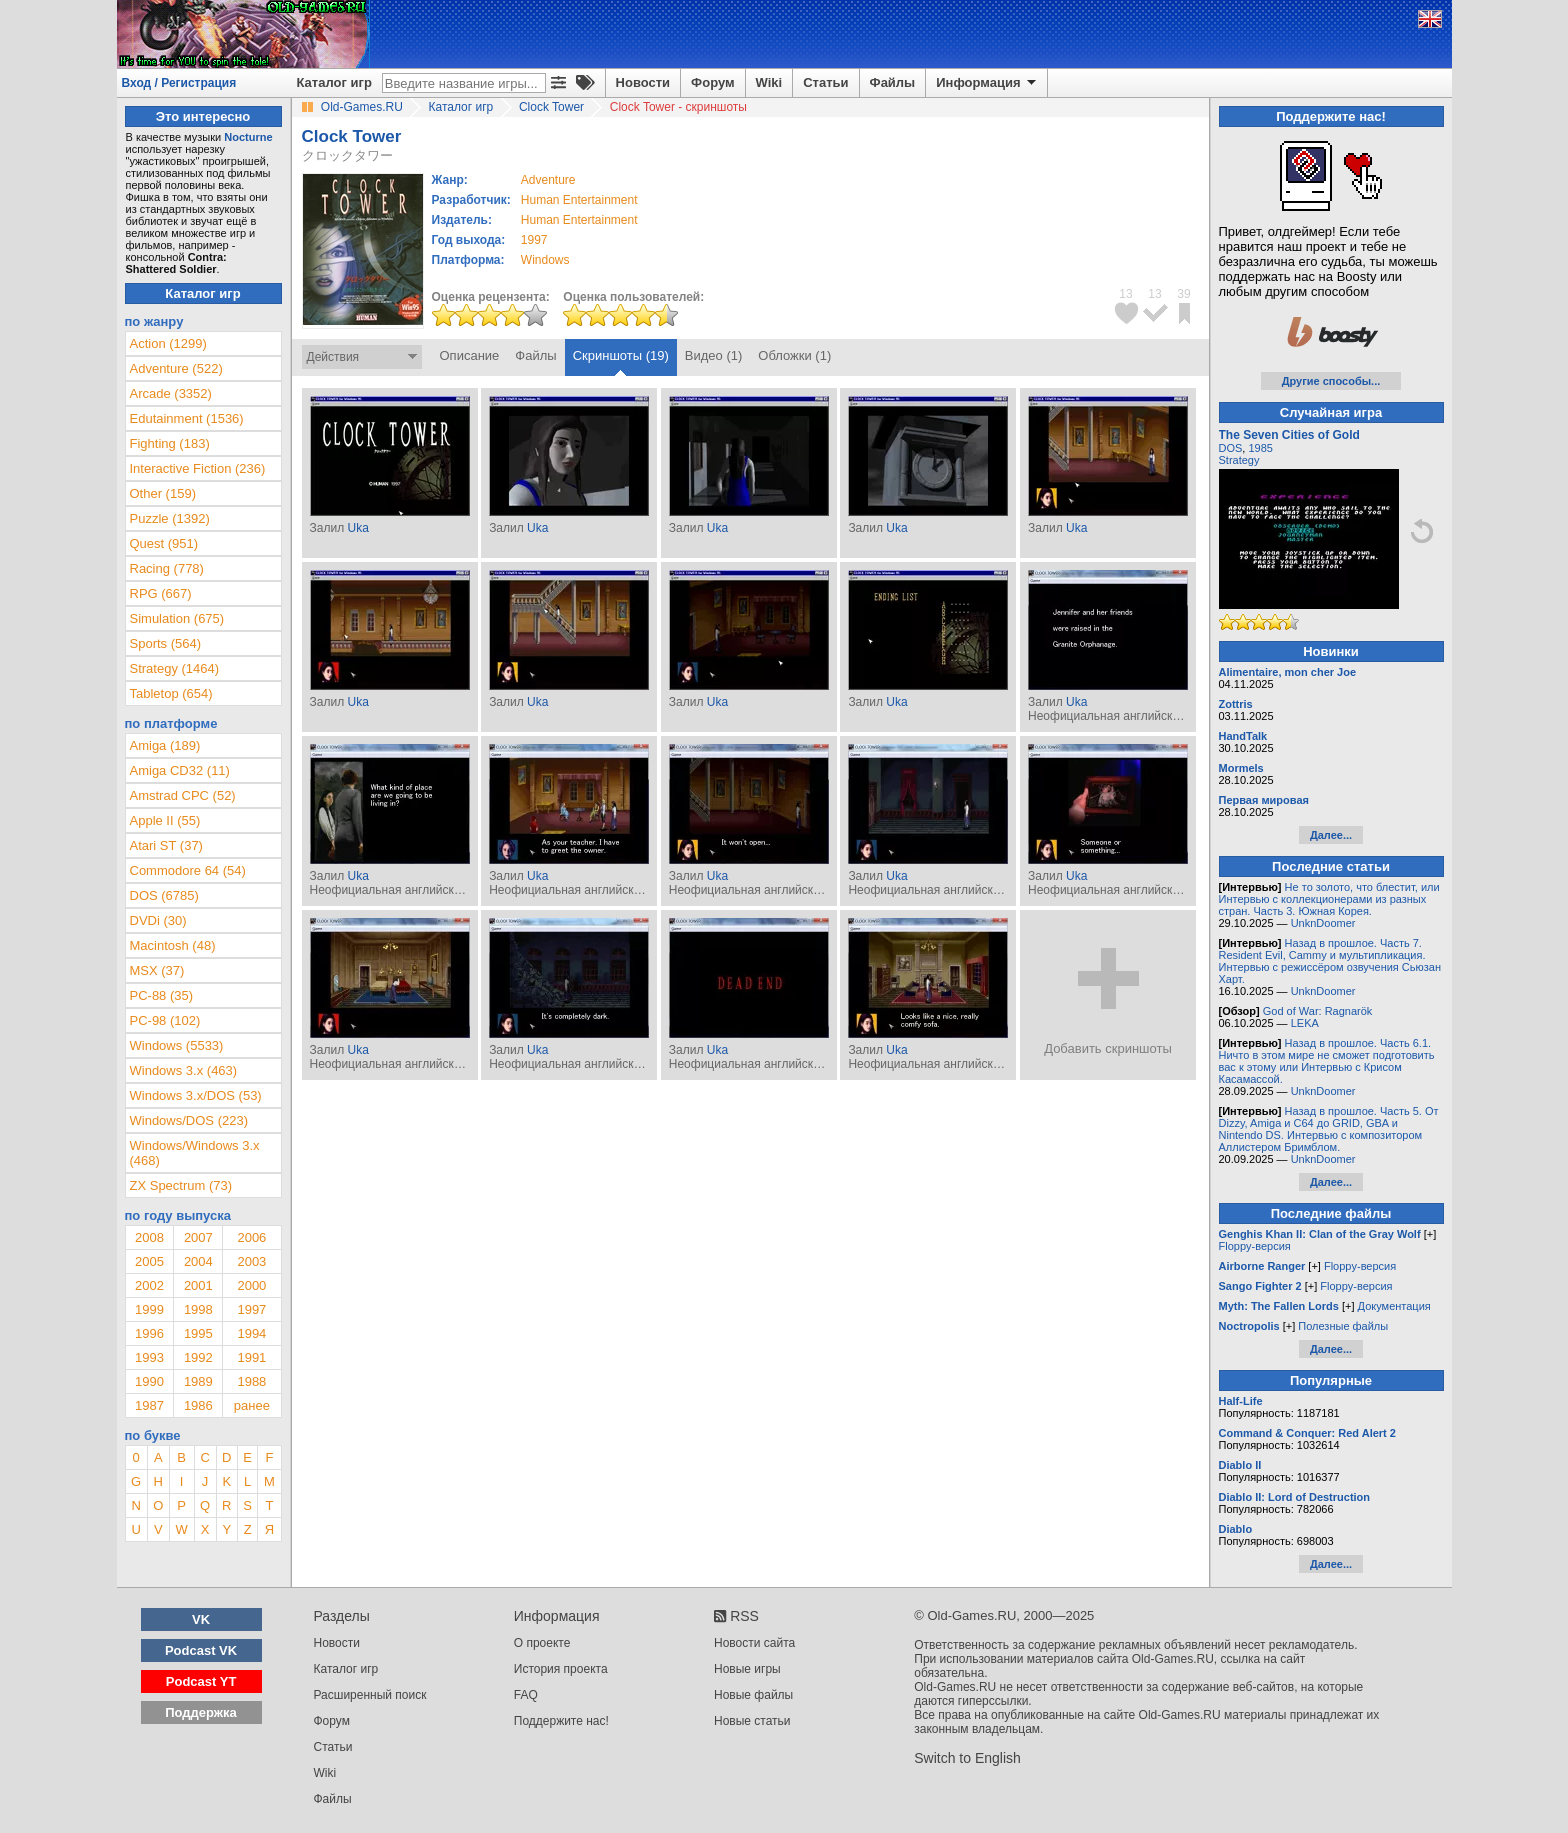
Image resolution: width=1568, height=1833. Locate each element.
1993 (149, 1357)
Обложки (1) (794, 355)
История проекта (561, 1669)
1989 (198, 1381)
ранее (252, 1405)
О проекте (542, 1643)
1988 (251, 1381)
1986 (198, 1405)
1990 (149, 1381)
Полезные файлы (1343, 1326)
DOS (1231, 448)
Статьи (825, 82)
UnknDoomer (1323, 923)
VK (201, 1619)
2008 (149, 1237)
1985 (1260, 448)
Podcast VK (201, 1650)
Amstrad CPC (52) (183, 795)
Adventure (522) (176, 368)
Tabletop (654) (171, 693)
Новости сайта (754, 1643)
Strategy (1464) (175, 668)
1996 (149, 1333)
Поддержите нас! (561, 1721)
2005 (149, 1261)
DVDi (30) (158, 920)
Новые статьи (752, 1721)
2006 (251, 1237)
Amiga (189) (165, 745)
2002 (149, 1285)
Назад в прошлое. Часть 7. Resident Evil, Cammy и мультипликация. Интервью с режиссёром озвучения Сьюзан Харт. (1330, 961)
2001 (198, 1285)
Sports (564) (166, 643)
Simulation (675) (177, 618)
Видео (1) (713, 355)
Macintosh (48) (173, 945)
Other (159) (163, 493)
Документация (1394, 1306)
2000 (251, 1285)
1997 (534, 240)
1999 (149, 1309)
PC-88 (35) (162, 995)
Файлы (893, 82)
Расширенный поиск (370, 1695)
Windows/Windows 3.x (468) (195, 1153)
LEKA (1305, 1023)
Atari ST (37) (166, 845)
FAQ (526, 1695)
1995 (198, 1333)
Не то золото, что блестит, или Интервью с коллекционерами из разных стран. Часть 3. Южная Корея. (1329, 899)
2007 (198, 1237)
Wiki (769, 82)
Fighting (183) (170, 443)
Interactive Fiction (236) (198, 468)
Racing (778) (167, 568)
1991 (251, 1357)
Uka (357, 528)
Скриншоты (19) (621, 355)
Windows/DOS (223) (189, 1120)
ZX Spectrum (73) (181, 1185)
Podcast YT (201, 1681)
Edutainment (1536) (187, 418)
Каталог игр (334, 82)
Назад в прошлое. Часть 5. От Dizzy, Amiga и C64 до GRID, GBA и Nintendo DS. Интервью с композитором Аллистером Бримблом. (1329, 1129)
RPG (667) (161, 593)
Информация (987, 83)
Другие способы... (1331, 381)
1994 (251, 1333)
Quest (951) (164, 543)
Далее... (1331, 835)
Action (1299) (168, 343)
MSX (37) (157, 970)
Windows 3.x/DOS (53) (196, 1095)
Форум (712, 82)
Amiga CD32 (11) (180, 770)
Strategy (1239, 460)
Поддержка (201, 1712)
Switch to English (967, 1758)
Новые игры (747, 1669)
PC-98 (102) (165, 1020)
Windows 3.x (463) (184, 1070)
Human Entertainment (579, 200)
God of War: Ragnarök (1318, 1011)
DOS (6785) (164, 895)
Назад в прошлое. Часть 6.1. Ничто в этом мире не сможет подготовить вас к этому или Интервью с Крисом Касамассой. (1327, 1061)
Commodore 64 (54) (188, 870)
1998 (198, 1309)
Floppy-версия (1255, 1246)
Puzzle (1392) (170, 518)
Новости (643, 82)
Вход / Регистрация (179, 83)
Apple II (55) (165, 820)
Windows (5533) (177, 1045)
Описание (470, 355)
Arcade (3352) (171, 393)
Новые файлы (753, 1695)
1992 (198, 1357)
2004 (198, 1261)
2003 (251, 1261)
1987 (149, 1405)
